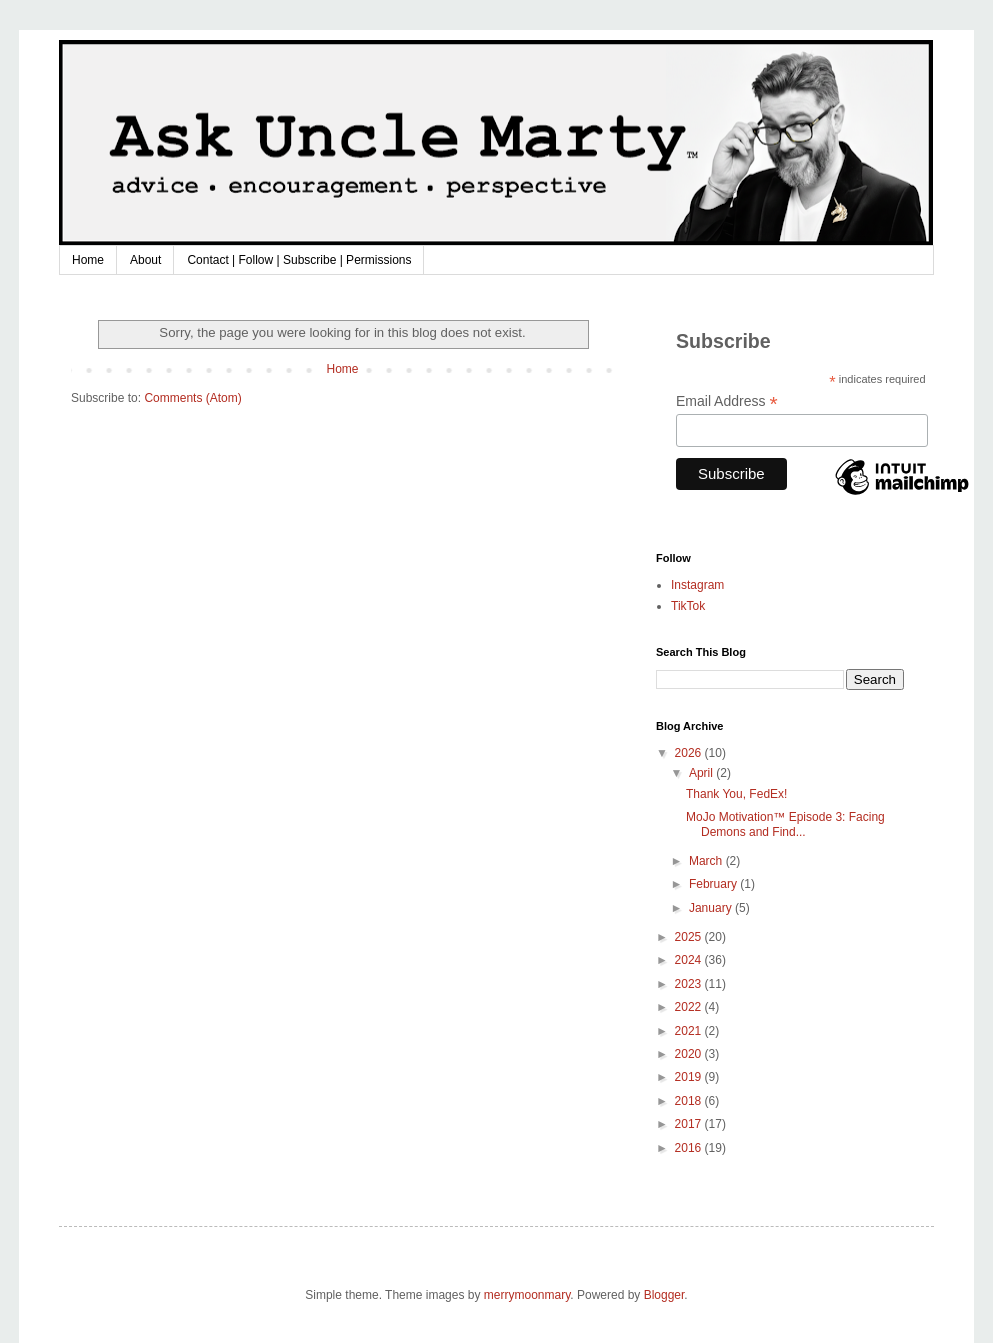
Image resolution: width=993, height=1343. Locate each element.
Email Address (727, 401)
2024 (690, 960)
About (145, 260)
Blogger (664, 1295)
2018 (690, 1101)
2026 (690, 753)
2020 (690, 1054)
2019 (690, 1077)
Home (88, 260)
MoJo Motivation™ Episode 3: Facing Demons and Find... (785, 824)
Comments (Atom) (192, 398)
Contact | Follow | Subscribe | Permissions (299, 260)
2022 (690, 1007)
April (702, 773)
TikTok (688, 606)
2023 (690, 984)
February (714, 884)
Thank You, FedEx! (736, 794)
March (707, 861)
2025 (690, 937)
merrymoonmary (527, 1295)
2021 (690, 1031)
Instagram (697, 585)
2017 (690, 1124)
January (712, 908)
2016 (690, 1148)
